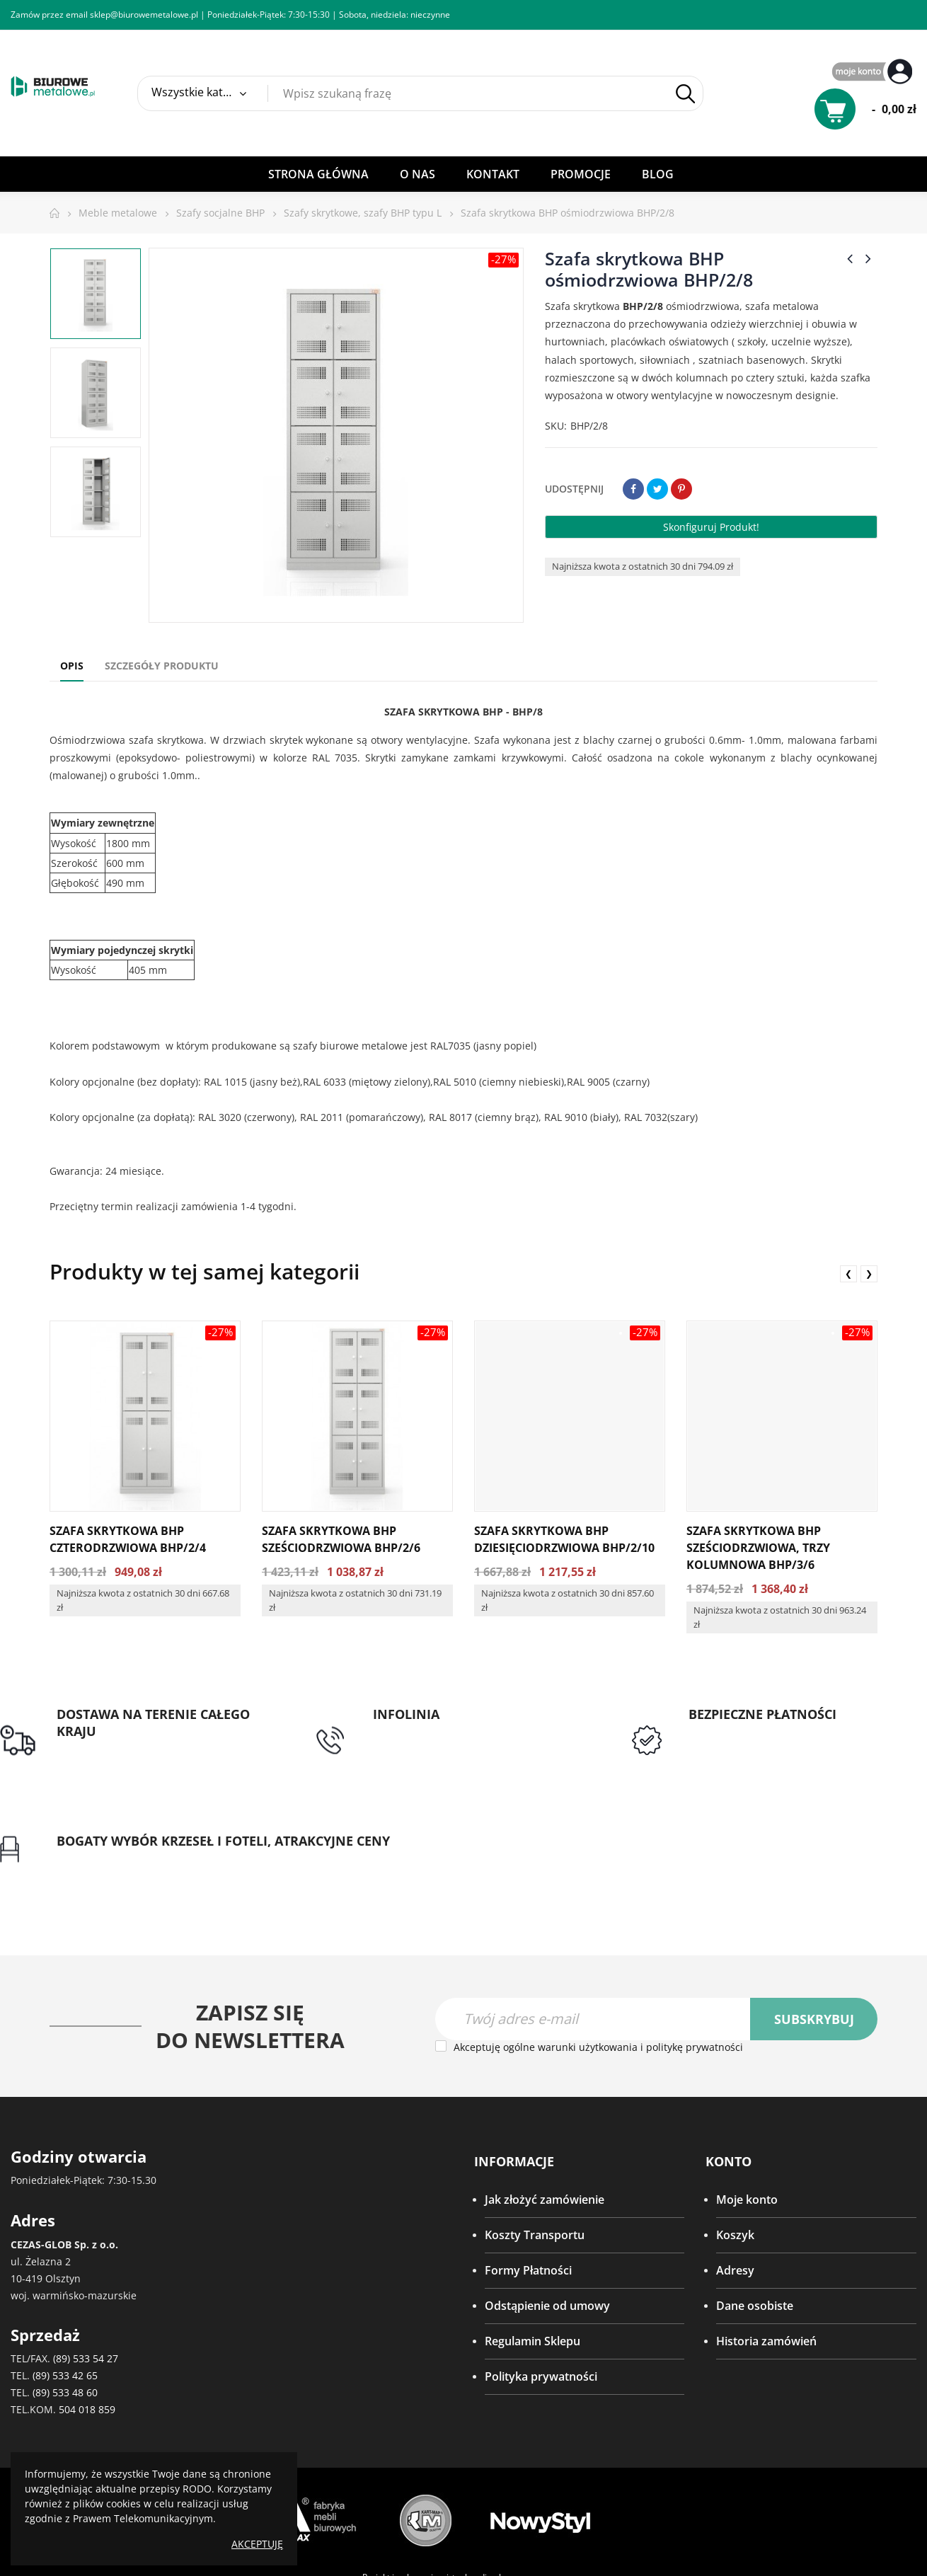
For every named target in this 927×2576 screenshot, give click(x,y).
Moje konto (747, 2108)
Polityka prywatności (541, 2285)
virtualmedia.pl (471, 2486)
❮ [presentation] (848, 1273)
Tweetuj (657, 489)
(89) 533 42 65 (65, 2284)
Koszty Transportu (535, 2143)
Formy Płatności (528, 2179)
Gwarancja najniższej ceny (837, 1764)
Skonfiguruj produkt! (711, 527)
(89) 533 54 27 (85, 2267)
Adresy (735, 2179)
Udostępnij (633, 489)
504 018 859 (87, 2318)
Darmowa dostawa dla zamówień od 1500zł (116, 1756)
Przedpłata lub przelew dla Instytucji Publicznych (601, 1756)
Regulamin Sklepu (532, 2250)
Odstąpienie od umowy (547, 2214)
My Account (873, 72)
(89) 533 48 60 (65, 2301)
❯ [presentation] (869, 1273)
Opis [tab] (72, 665)
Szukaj (685, 93)
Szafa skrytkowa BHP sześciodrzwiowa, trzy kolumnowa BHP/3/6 (758, 1547)
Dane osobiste (754, 2214)
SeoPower (462, 2517)
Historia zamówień (766, 2250)
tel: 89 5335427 (333, 1732)
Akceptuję (257, 2544)
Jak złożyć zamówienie (544, 2108)
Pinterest (681, 489)
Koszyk (735, 2143)
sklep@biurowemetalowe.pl (144, 14)
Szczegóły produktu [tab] (162, 665)
